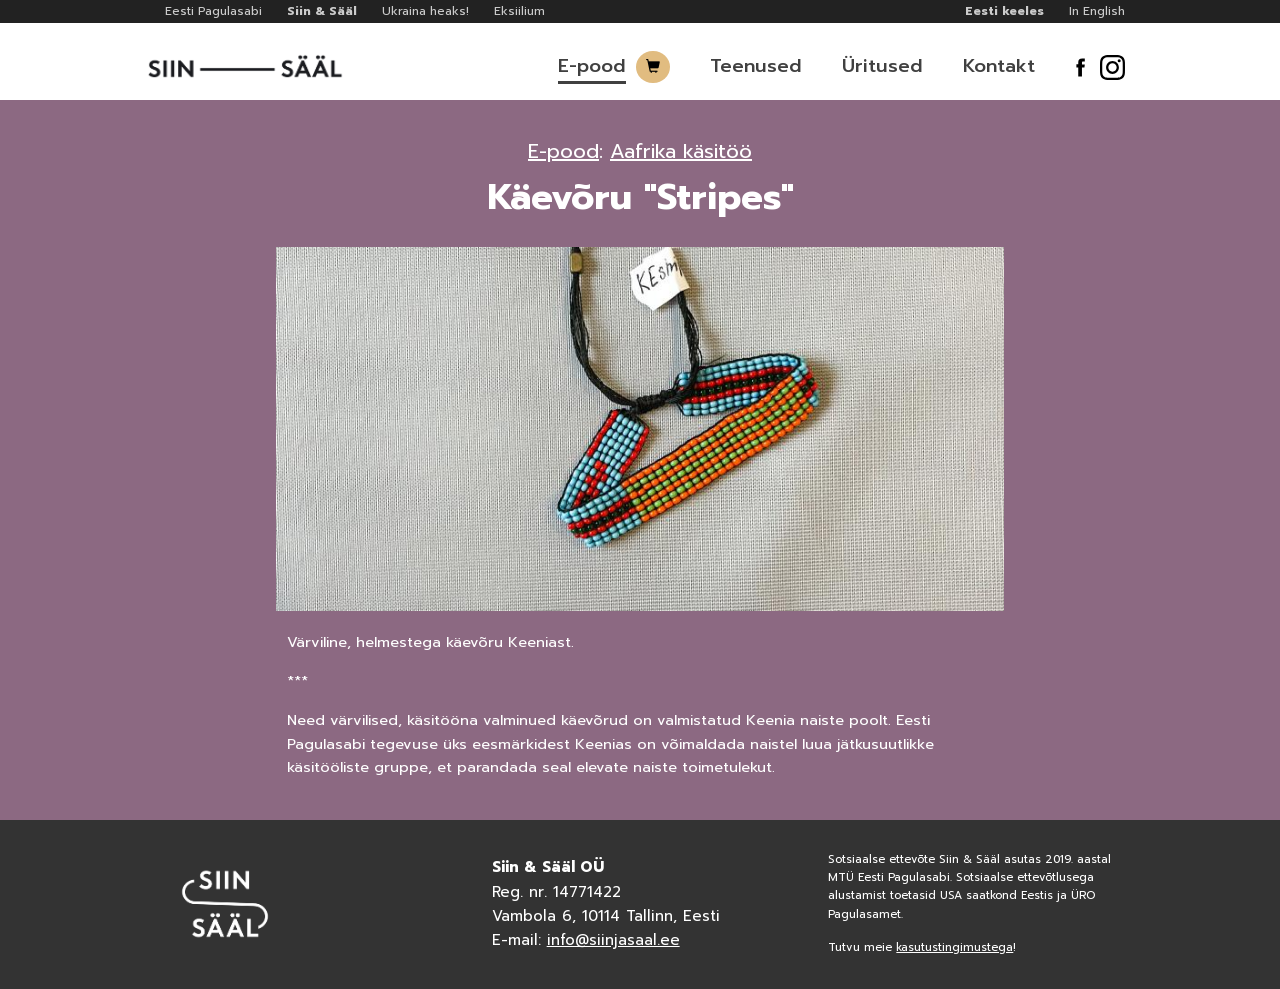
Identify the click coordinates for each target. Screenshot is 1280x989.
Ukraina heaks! (425, 11)
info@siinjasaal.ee (613, 940)
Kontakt (999, 66)
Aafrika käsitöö (681, 151)
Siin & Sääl (322, 11)
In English (1097, 11)
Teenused (756, 66)
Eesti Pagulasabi (213, 11)
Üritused (882, 66)
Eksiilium (519, 11)
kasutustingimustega (954, 947)
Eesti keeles (1004, 11)
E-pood (592, 66)
